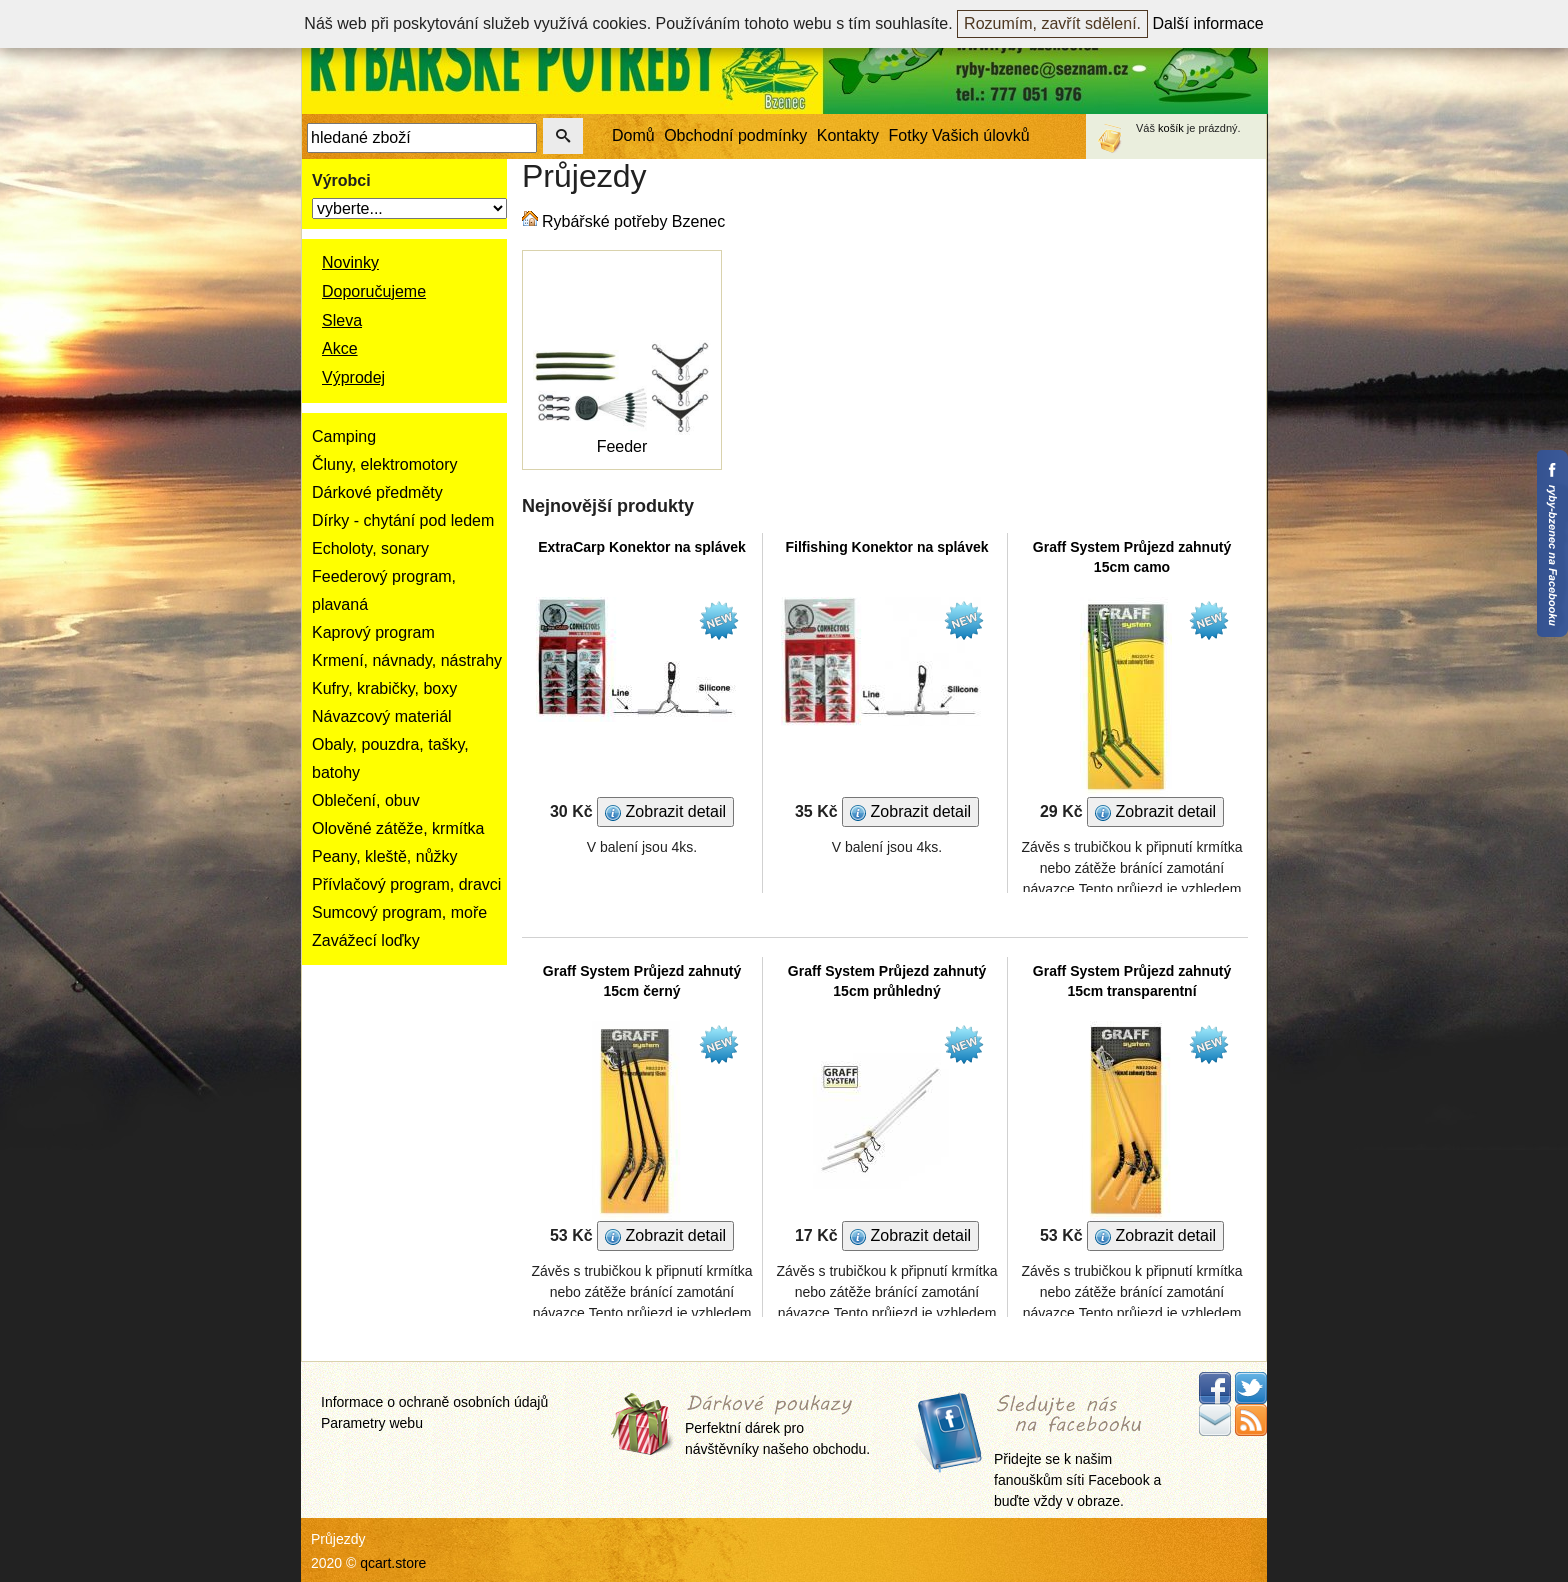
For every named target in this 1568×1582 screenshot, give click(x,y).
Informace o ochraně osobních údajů (434, 1402)
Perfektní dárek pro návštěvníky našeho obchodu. (777, 1426)
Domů (633, 135)
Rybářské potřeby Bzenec (633, 221)
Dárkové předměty (377, 492)
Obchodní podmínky (735, 135)
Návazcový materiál (382, 716)
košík (1171, 128)
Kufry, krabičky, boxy (384, 688)
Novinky (350, 262)
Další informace (1208, 23)
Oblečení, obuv (366, 800)
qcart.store (393, 1563)
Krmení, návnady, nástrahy (407, 660)
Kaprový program (373, 632)
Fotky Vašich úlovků (959, 135)
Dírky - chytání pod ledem (403, 520)
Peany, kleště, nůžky (385, 856)
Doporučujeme (374, 291)
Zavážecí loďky (366, 940)
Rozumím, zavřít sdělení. (1052, 23)
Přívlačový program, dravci (406, 884)
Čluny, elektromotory (385, 464)
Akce (340, 348)
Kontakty (848, 135)
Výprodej (353, 377)
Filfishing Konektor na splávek (886, 547)
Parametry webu (372, 1423)
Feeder (622, 446)
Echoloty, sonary (370, 548)
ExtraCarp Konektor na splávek (642, 547)
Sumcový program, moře (399, 912)
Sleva (342, 320)
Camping (344, 436)
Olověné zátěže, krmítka (398, 828)
